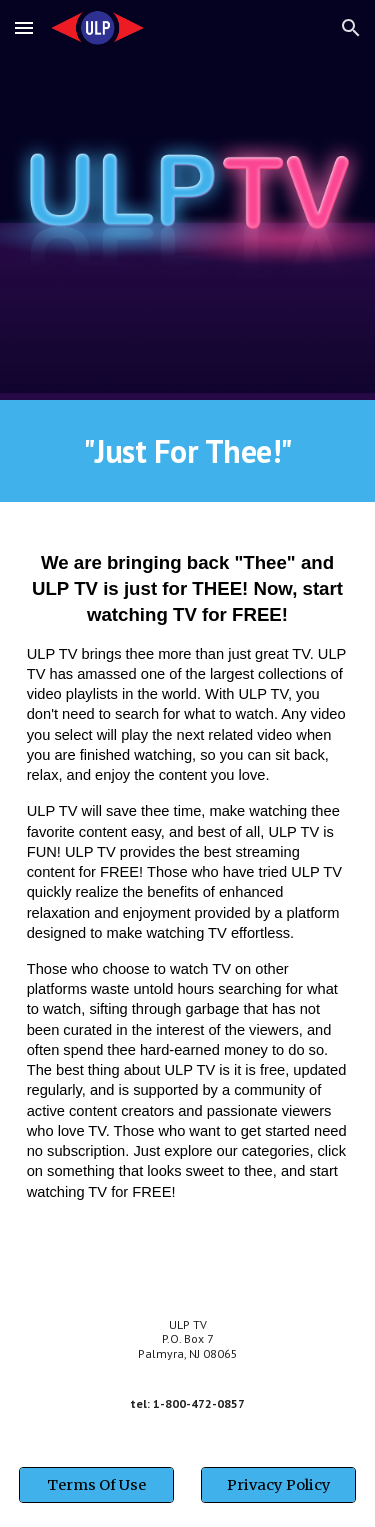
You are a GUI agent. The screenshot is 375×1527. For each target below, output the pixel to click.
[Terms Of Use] (96, 1485)
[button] (24, 27)
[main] (188, 451)
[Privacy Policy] (278, 1485)
